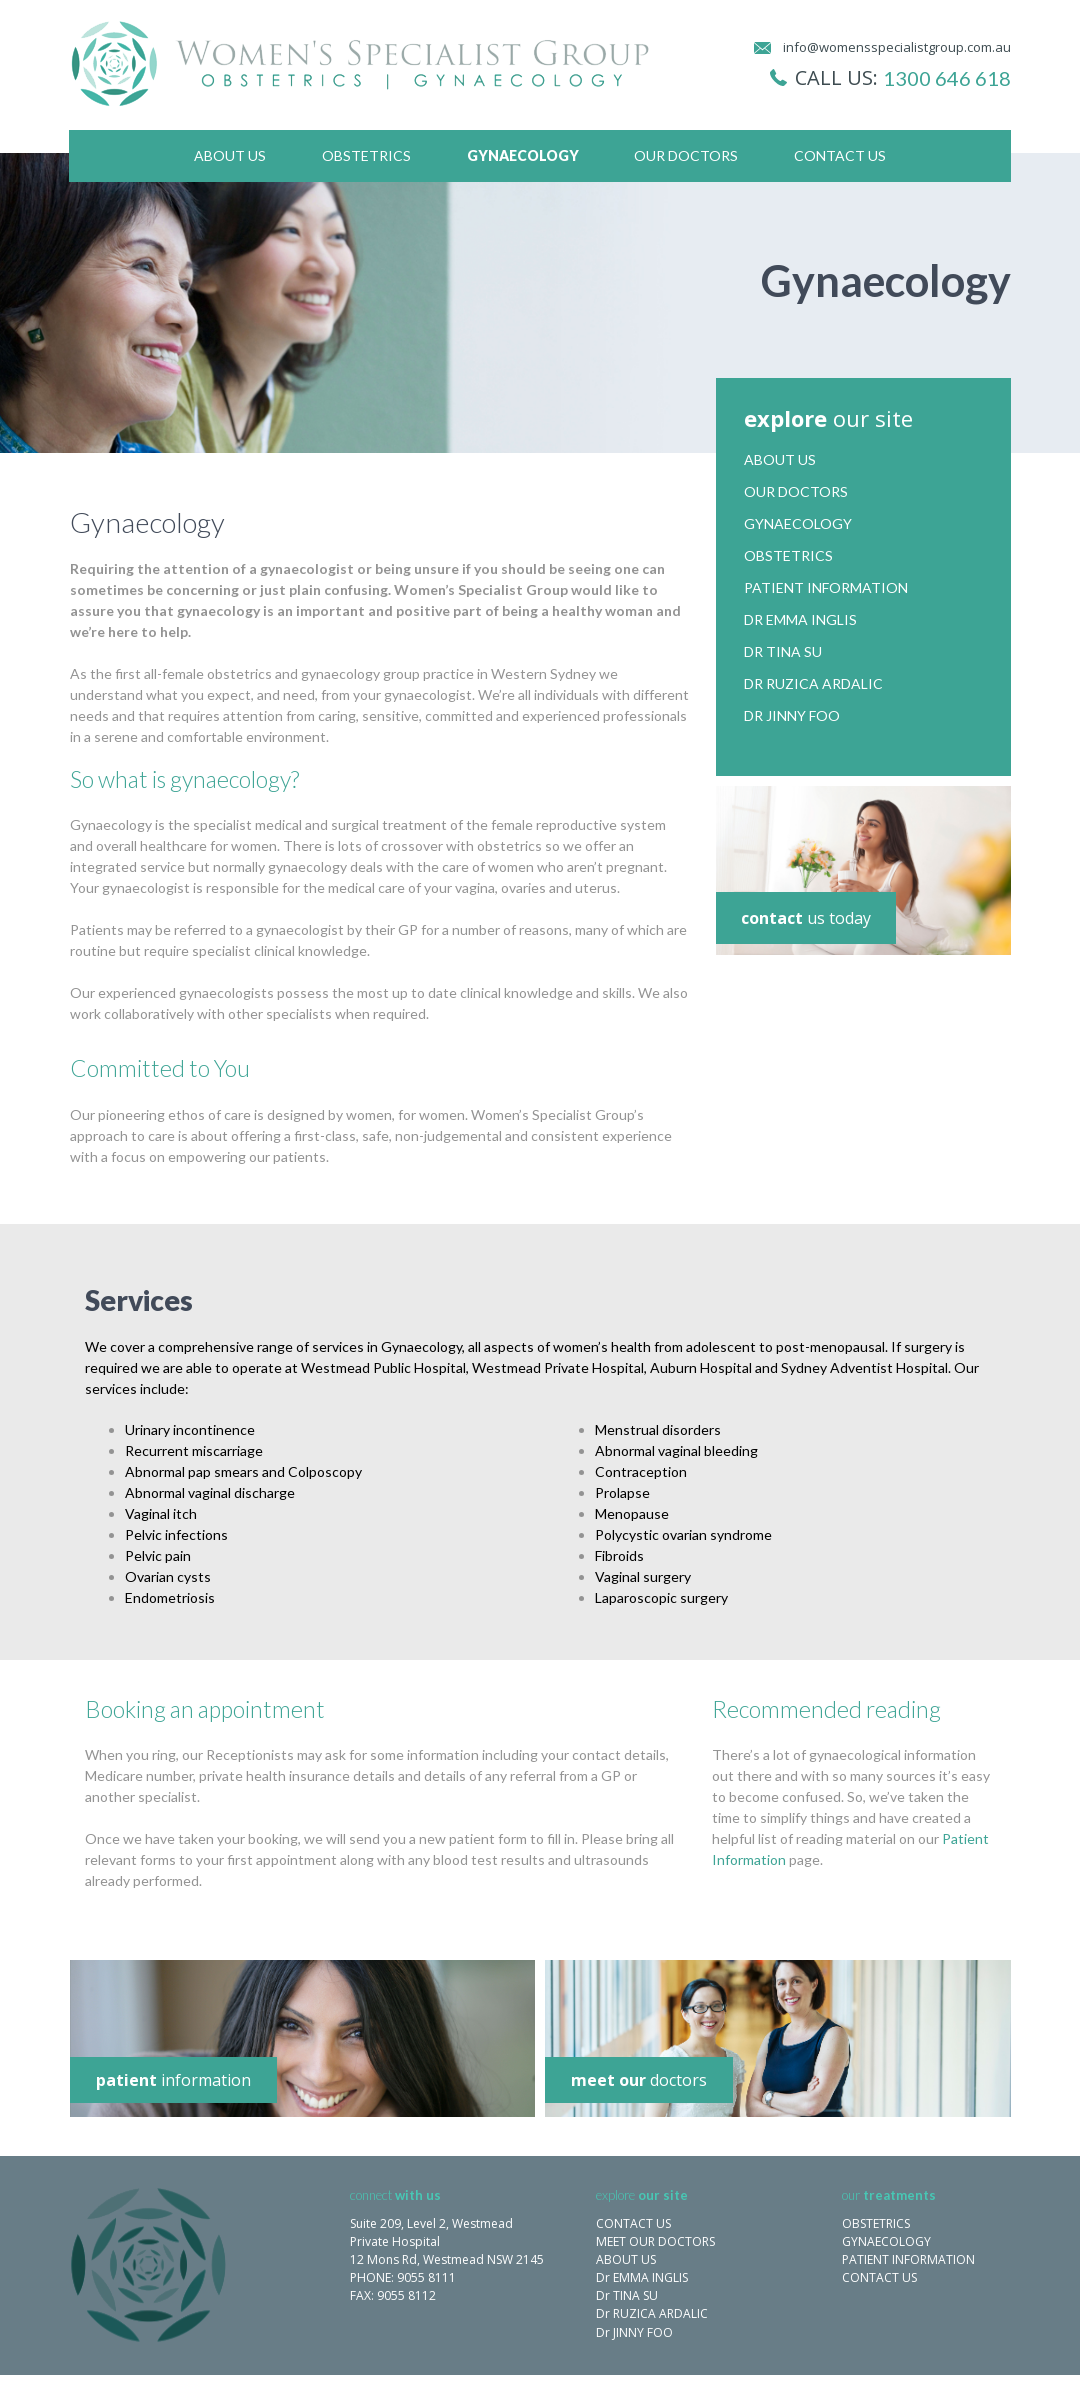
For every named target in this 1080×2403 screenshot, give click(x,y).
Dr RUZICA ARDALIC (652, 2313)
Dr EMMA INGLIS (642, 2277)
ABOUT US (626, 2259)
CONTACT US (633, 2223)
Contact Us (840, 155)
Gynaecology (523, 155)
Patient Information (826, 588)
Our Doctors (686, 155)
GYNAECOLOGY (886, 2241)
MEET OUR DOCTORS (655, 2241)
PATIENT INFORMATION (908, 2259)
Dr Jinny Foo (792, 716)
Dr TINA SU (627, 2295)
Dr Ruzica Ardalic (813, 684)
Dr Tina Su (783, 652)
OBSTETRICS (876, 2223)
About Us (230, 155)
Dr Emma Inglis (800, 620)
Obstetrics (366, 155)
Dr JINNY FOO (634, 2332)
